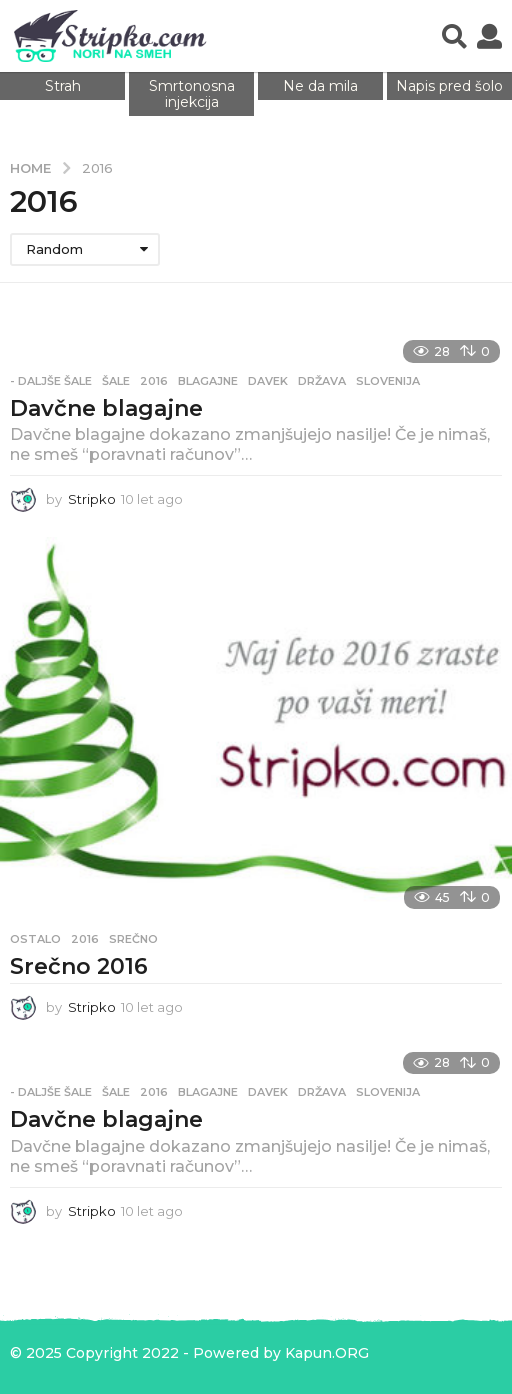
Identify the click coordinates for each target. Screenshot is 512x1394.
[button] (454, 36)
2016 (154, 381)
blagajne (208, 381)
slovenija (388, 381)
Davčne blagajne (106, 408)
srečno (133, 939)
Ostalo (35, 939)
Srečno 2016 (79, 966)
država (322, 381)
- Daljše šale (51, 381)
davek (268, 381)
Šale (116, 381)
